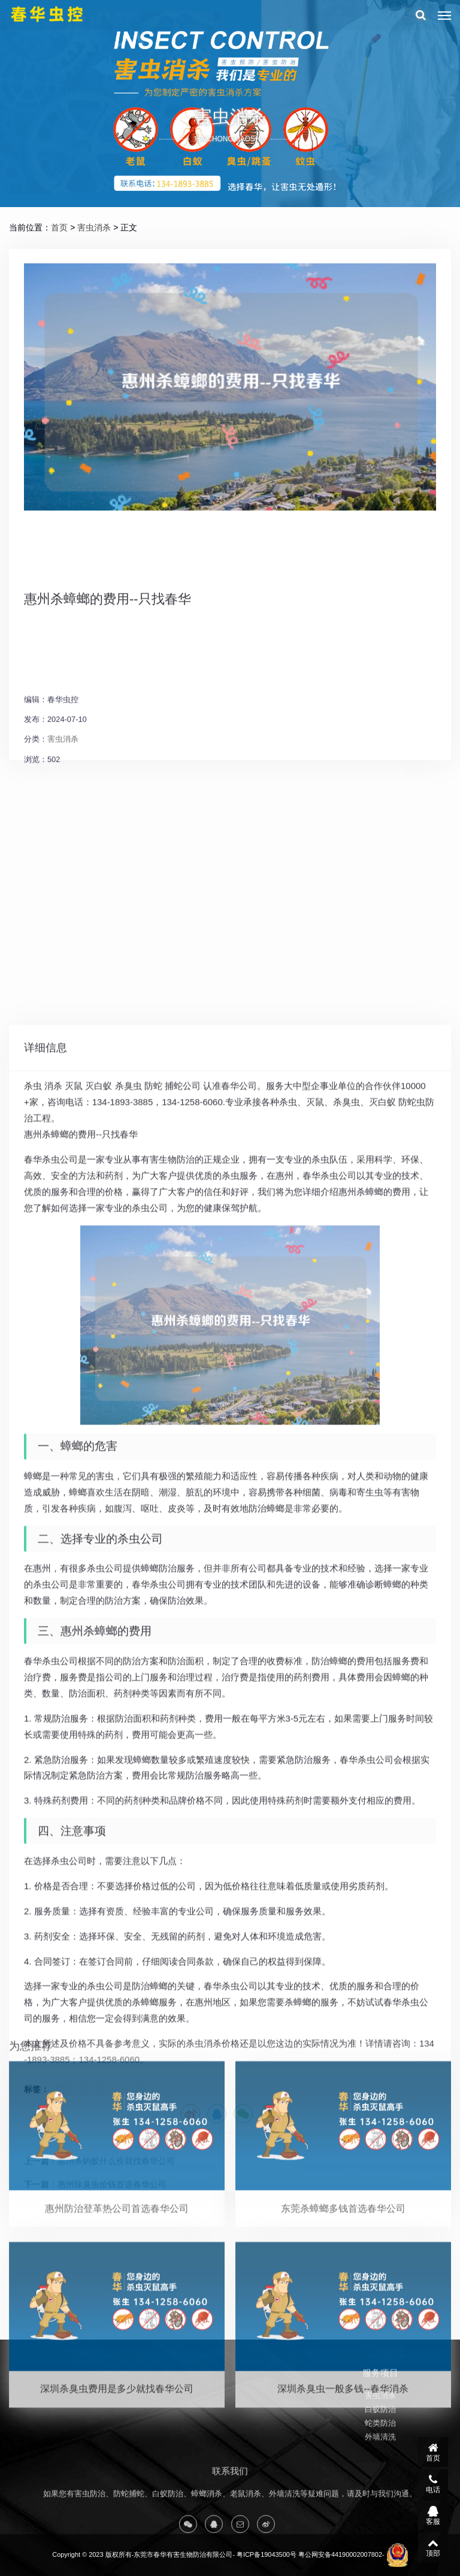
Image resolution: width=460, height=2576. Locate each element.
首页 (59, 227)
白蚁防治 (380, 2436)
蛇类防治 (380, 2450)
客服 (433, 2515)
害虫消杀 (94, 227)
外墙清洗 (380, 2463)
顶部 (433, 2547)
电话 (433, 2484)
